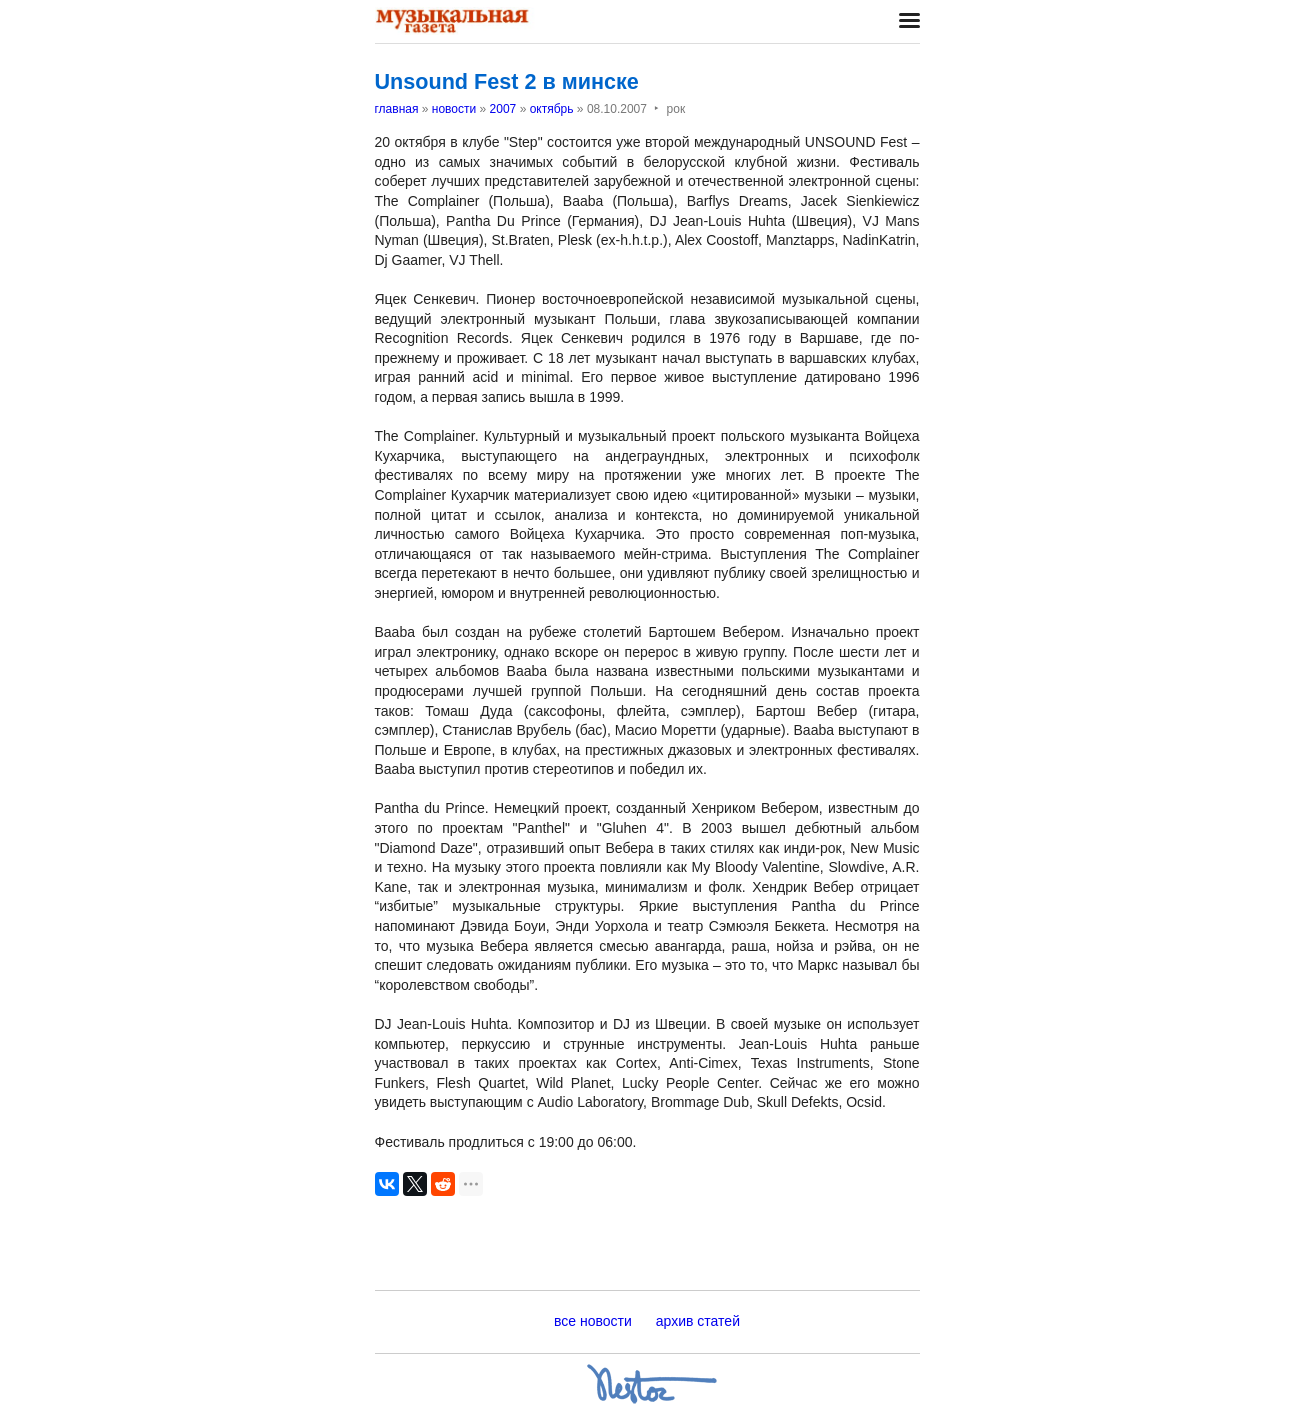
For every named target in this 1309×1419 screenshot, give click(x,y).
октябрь (552, 109)
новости (454, 109)
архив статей (698, 1321)
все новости (593, 1321)
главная (397, 109)
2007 (503, 109)
